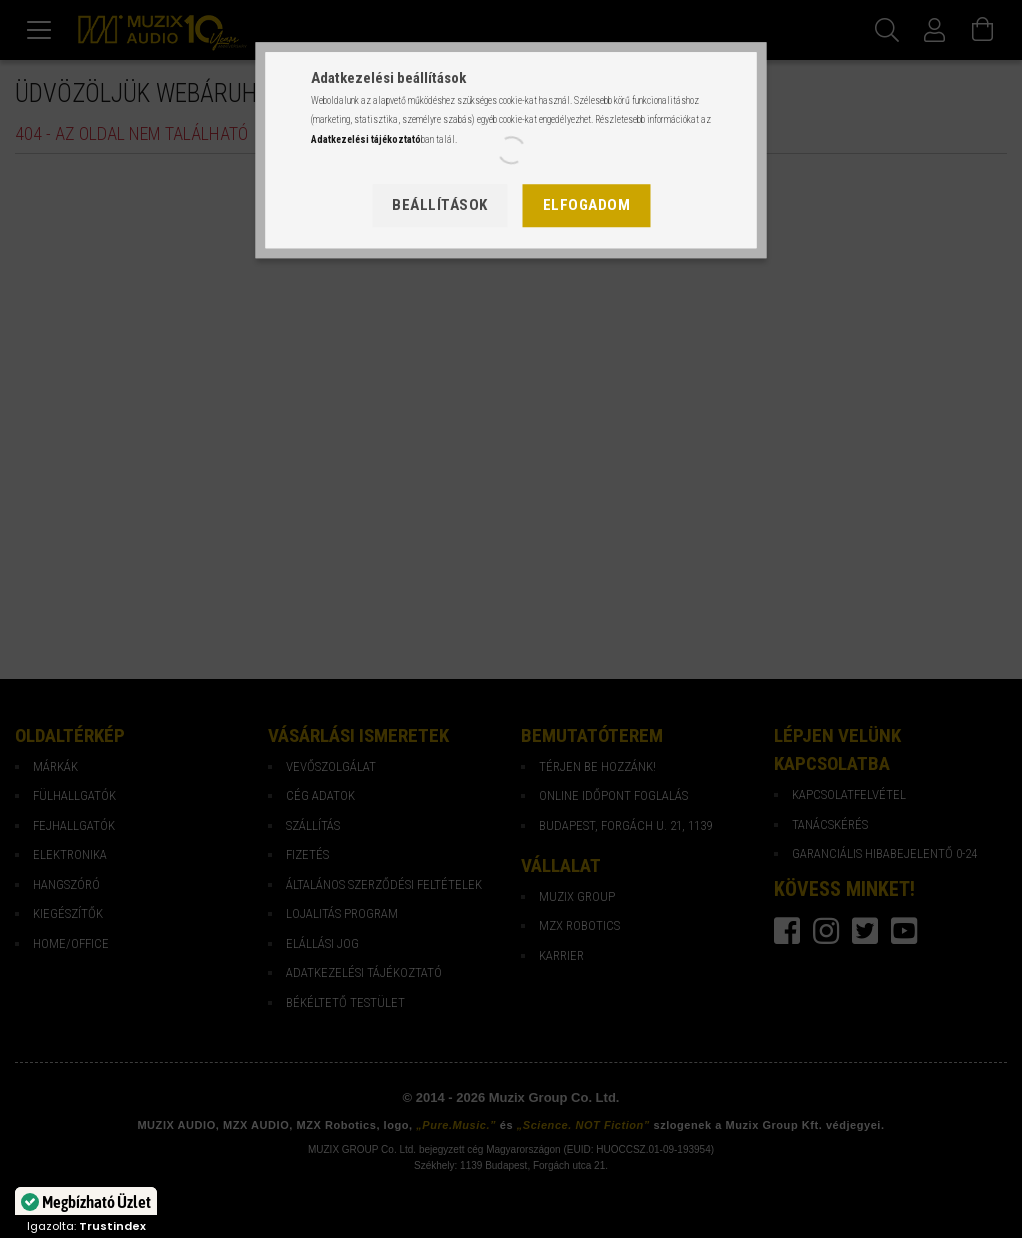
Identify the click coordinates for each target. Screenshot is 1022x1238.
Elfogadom (587, 205)
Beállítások (440, 205)
